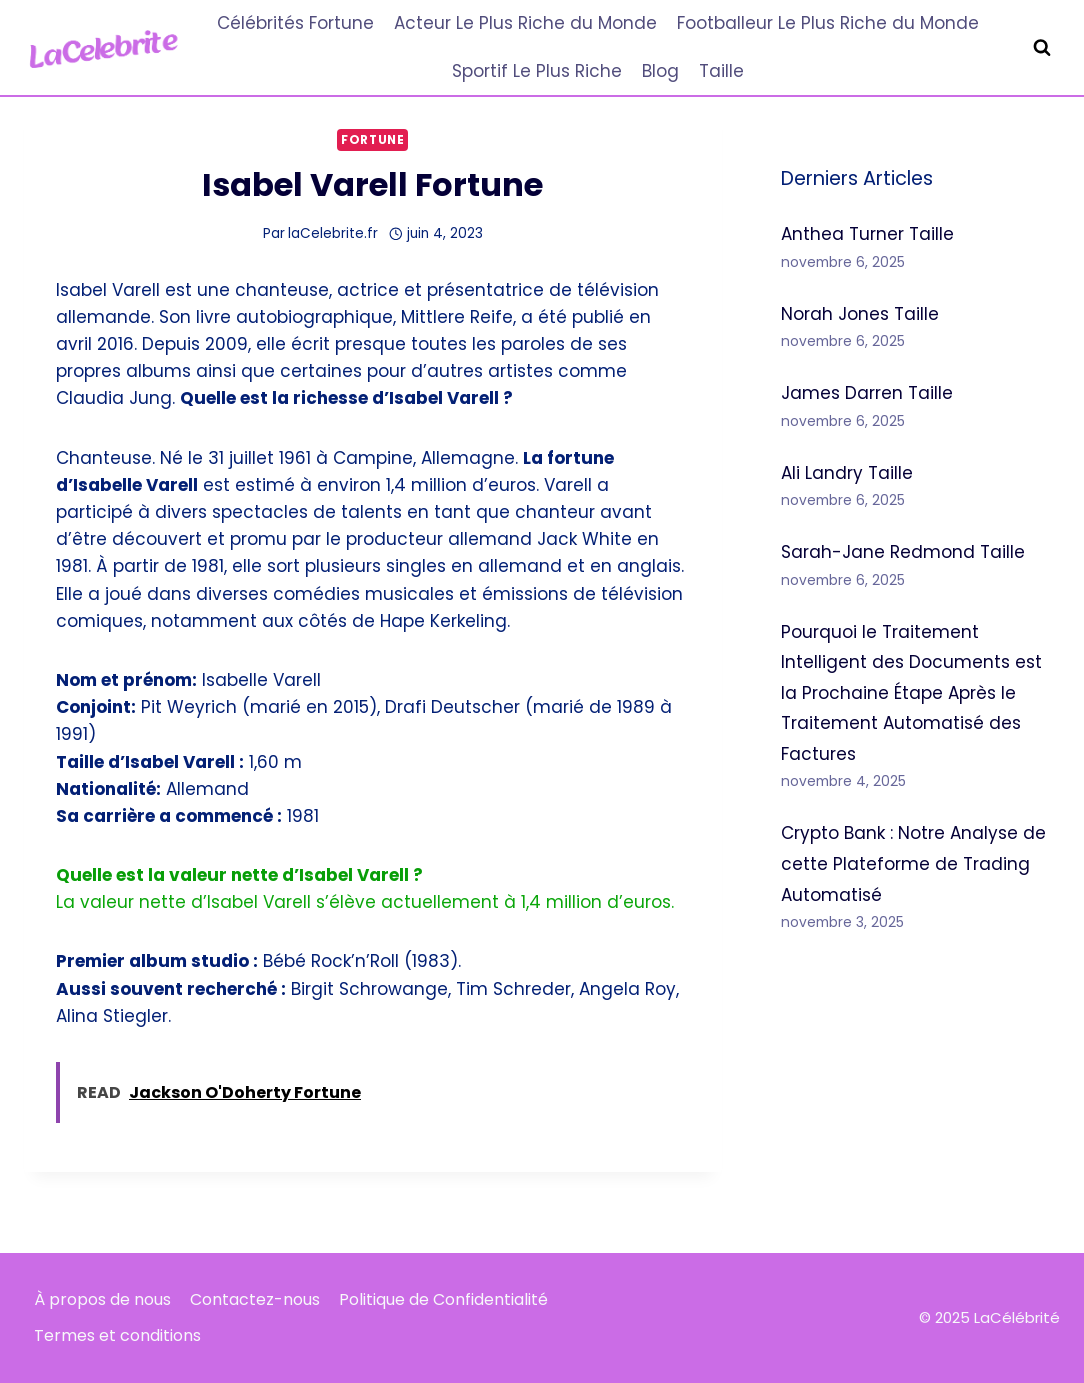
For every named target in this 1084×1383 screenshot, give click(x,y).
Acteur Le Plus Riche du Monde (525, 23)
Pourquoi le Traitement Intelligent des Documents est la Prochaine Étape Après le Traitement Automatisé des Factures (911, 693)
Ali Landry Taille (847, 473)
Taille (721, 71)
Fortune (372, 140)
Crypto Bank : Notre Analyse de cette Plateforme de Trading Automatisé (913, 863)
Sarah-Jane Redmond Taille (903, 552)
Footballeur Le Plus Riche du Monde (828, 23)
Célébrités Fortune (295, 23)
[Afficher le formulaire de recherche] (1042, 48)
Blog (660, 71)
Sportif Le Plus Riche (537, 71)
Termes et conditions (117, 1335)
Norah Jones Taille (860, 314)
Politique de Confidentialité (443, 1299)
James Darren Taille (867, 393)
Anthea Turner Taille (867, 234)
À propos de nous (102, 1299)
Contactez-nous (255, 1299)
